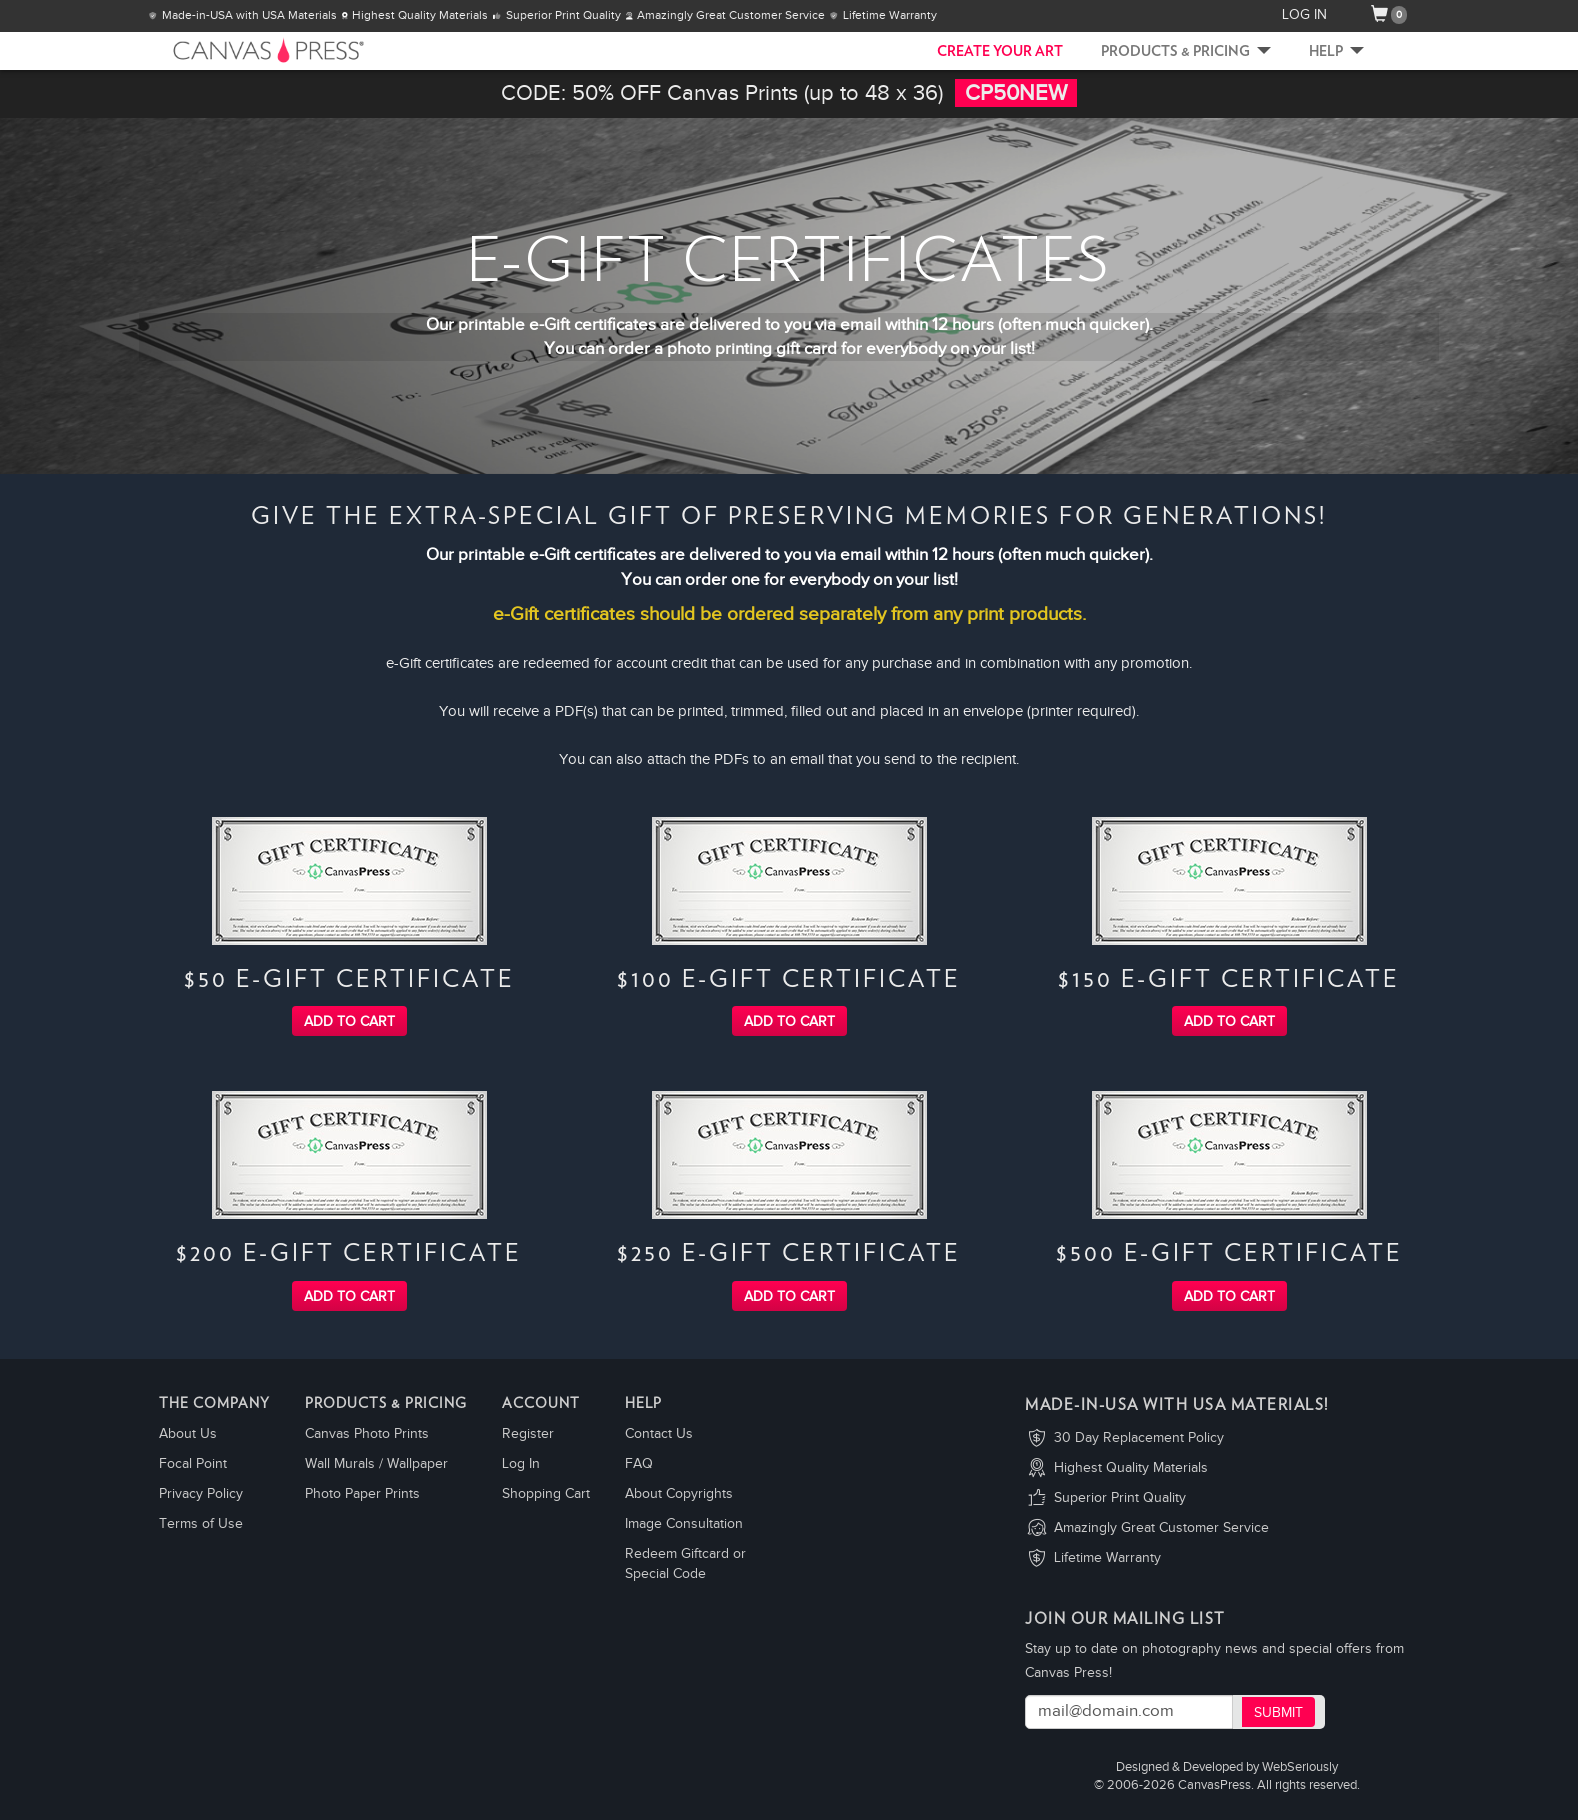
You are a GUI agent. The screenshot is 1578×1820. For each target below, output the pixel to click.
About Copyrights (679, 1494)
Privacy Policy (201, 1494)
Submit (1278, 1713)
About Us (188, 1434)
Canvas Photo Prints (367, 1434)
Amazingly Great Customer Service (1161, 1528)
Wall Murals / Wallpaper (376, 1464)
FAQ (639, 1464)
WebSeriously (1300, 1767)
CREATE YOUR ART (1000, 52)
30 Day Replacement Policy (1139, 1438)
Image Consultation (684, 1524)
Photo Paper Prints (362, 1494)
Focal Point (193, 1464)
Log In (521, 1464)
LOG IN (1304, 15)
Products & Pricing (1186, 52)
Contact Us (659, 1434)
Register (528, 1434)
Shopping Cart (546, 1494)
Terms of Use (201, 1524)
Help (1336, 52)
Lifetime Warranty (1107, 1558)
